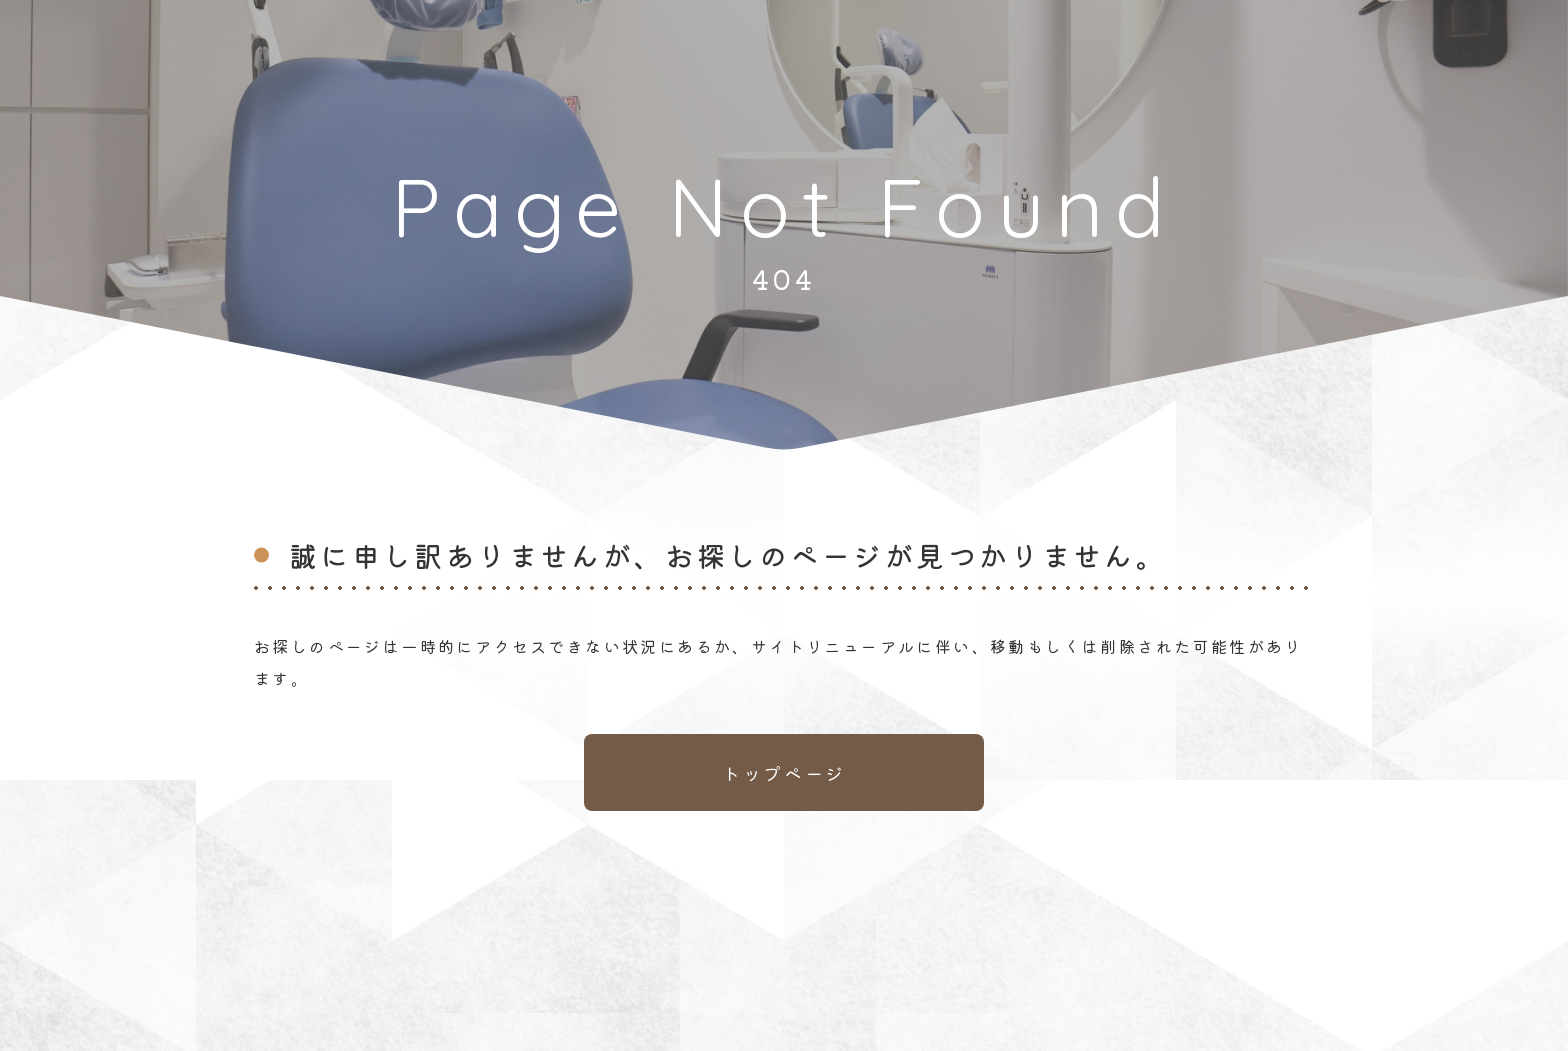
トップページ (784, 773)
